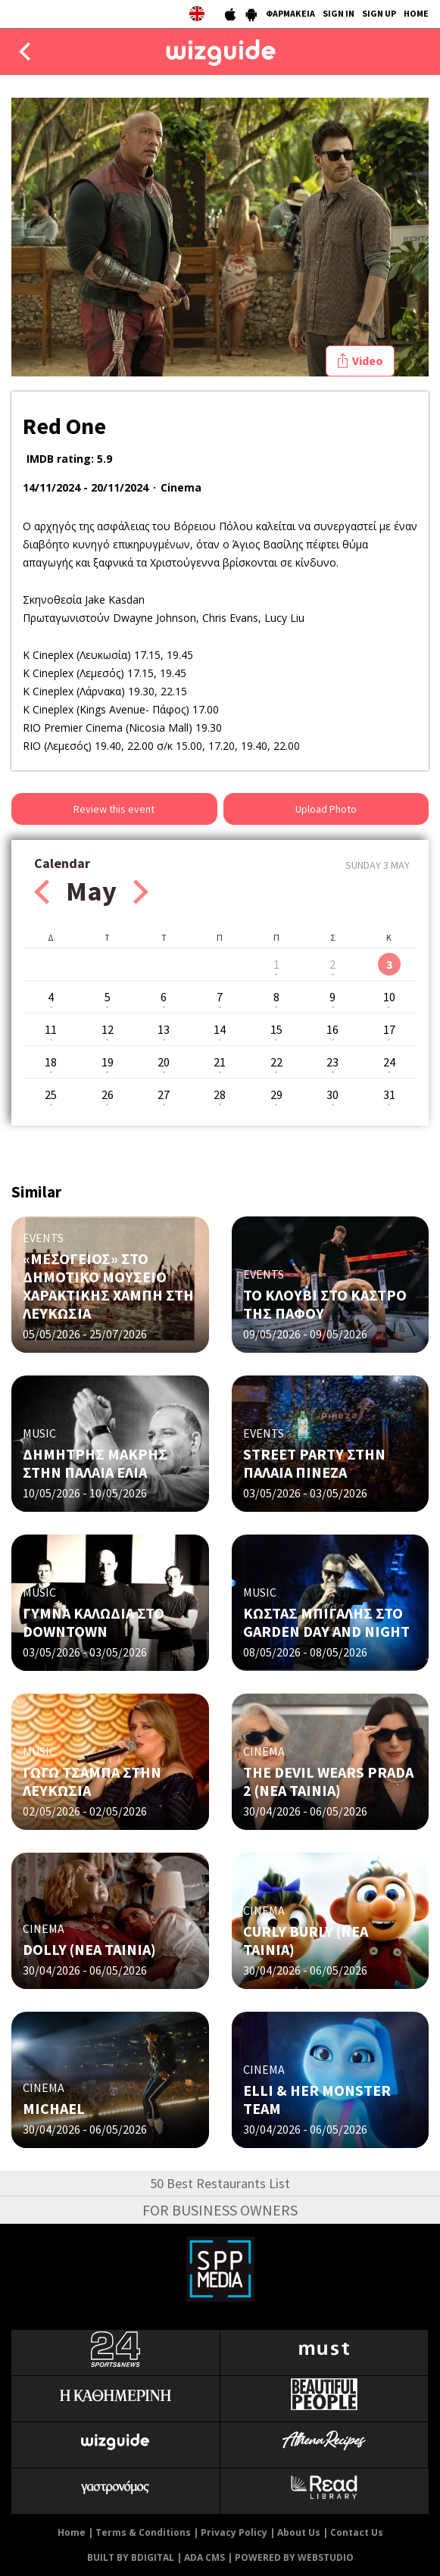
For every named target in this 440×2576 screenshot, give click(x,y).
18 (51, 1061)
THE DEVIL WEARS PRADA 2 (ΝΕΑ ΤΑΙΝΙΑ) (328, 1781)
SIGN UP (379, 13)
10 (389, 996)
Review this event (113, 809)
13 (164, 1029)
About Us (298, 2532)
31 (389, 1094)
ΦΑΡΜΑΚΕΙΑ (290, 13)
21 (220, 1061)
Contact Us (356, 2532)
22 (276, 1061)
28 (220, 1094)
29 (276, 1094)
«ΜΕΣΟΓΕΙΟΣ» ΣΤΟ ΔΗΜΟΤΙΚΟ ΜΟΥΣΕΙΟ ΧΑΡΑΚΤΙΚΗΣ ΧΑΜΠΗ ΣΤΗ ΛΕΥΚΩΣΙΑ (108, 1285)
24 (389, 1061)
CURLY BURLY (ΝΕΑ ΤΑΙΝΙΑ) (305, 1940)
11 (51, 1029)
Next (140, 892)
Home (72, 2532)
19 (107, 1061)
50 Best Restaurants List (220, 2183)
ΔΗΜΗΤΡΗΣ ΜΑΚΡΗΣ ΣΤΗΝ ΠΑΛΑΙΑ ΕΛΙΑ (95, 1463)
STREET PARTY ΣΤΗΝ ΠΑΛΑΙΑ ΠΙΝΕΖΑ (314, 1463)
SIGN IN (338, 13)
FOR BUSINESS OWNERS (220, 2209)
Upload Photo (326, 809)
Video (367, 360)
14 (220, 1029)
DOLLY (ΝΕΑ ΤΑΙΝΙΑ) (89, 1949)
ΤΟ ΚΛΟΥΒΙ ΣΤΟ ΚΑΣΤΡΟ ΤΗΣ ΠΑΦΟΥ (325, 1303)
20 (164, 1061)
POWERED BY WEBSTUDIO (294, 2557)
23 (332, 1061)
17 (389, 1029)
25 (51, 1094)
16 (332, 1029)
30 (332, 1094)
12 (107, 1029)
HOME (416, 13)
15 (276, 1029)
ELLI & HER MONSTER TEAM (317, 2099)
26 (107, 1094)
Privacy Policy (234, 2532)
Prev (41, 892)
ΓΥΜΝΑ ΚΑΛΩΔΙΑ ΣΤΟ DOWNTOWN (93, 1622)
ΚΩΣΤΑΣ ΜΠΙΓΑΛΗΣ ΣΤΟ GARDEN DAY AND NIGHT (326, 1622)
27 (164, 1094)
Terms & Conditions (143, 2532)
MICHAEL (54, 2108)
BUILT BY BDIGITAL (130, 2557)
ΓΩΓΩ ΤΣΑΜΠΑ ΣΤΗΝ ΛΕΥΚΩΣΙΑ (92, 1781)
